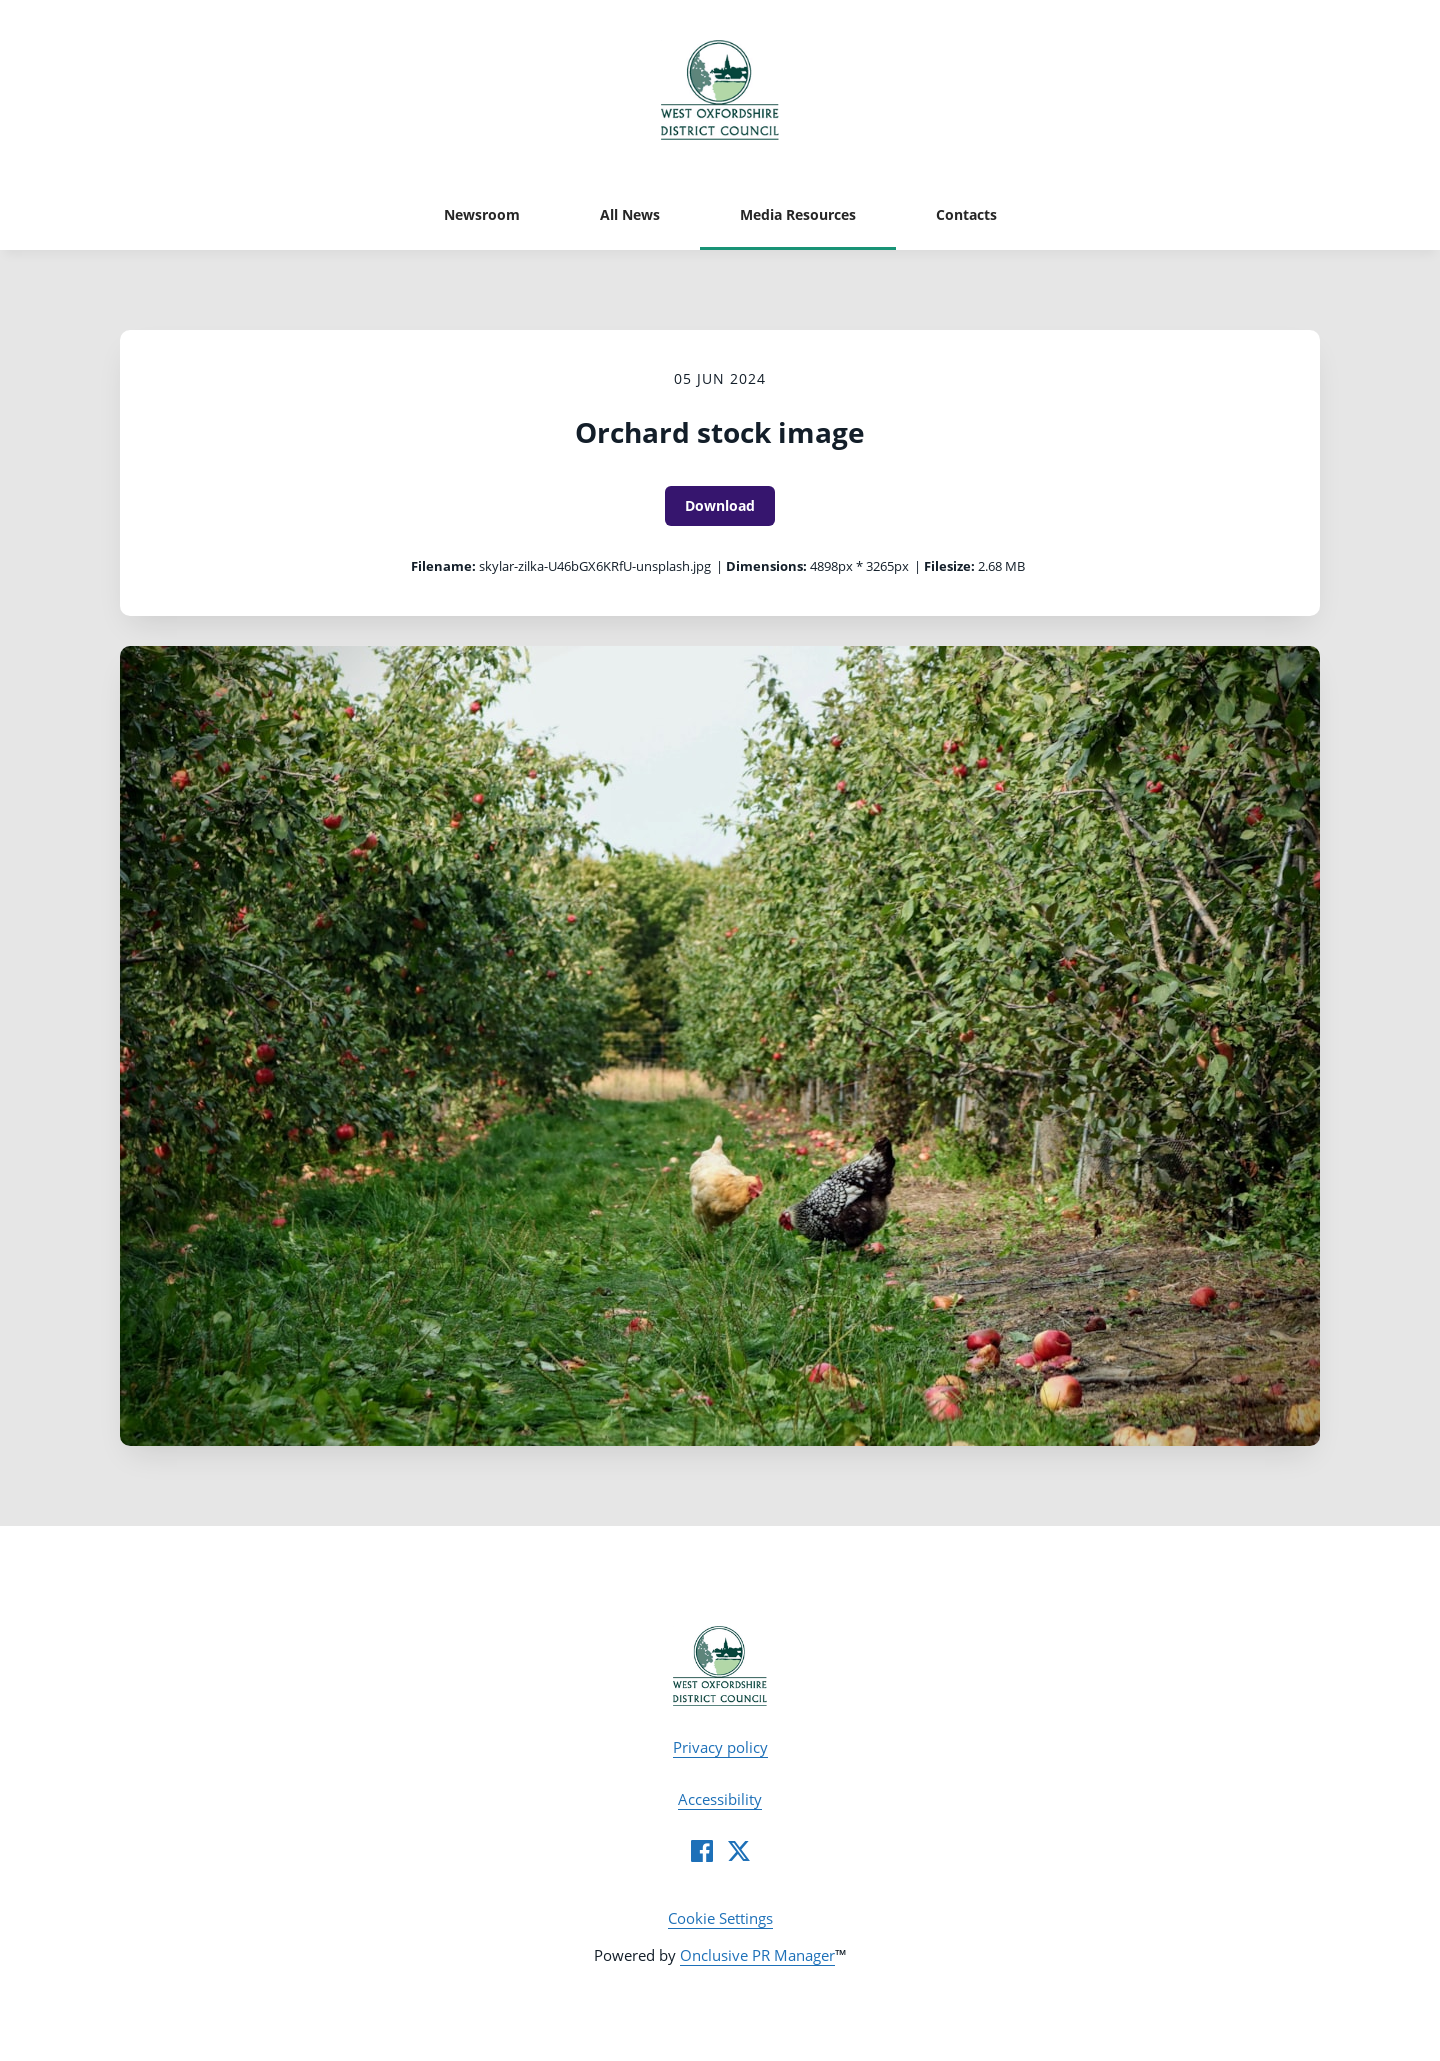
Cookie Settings (720, 1918)
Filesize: (949, 566)
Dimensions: (766, 566)
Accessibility (720, 1799)
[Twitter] (739, 1851)
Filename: (443, 566)
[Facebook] (702, 1851)
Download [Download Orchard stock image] (720, 505)
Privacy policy (720, 1747)
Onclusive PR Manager (757, 1955)
